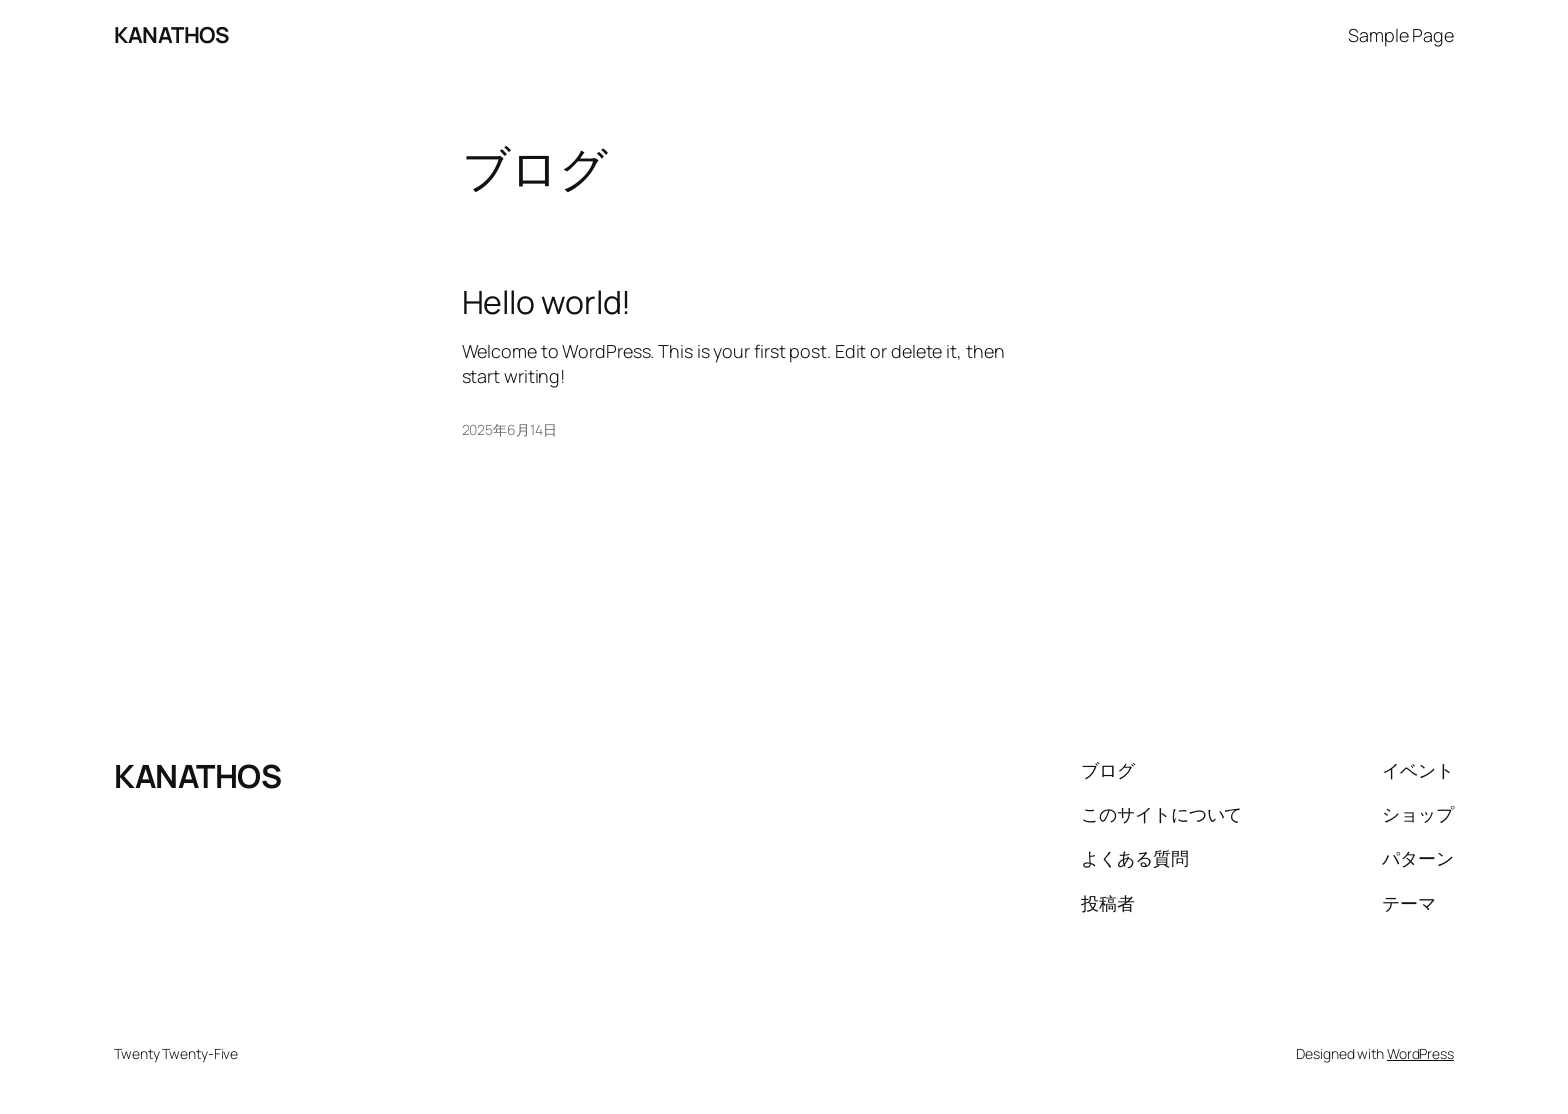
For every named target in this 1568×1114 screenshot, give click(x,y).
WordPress (1420, 1053)
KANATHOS (171, 35)
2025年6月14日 (509, 429)
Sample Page (1401, 35)
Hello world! (547, 302)
